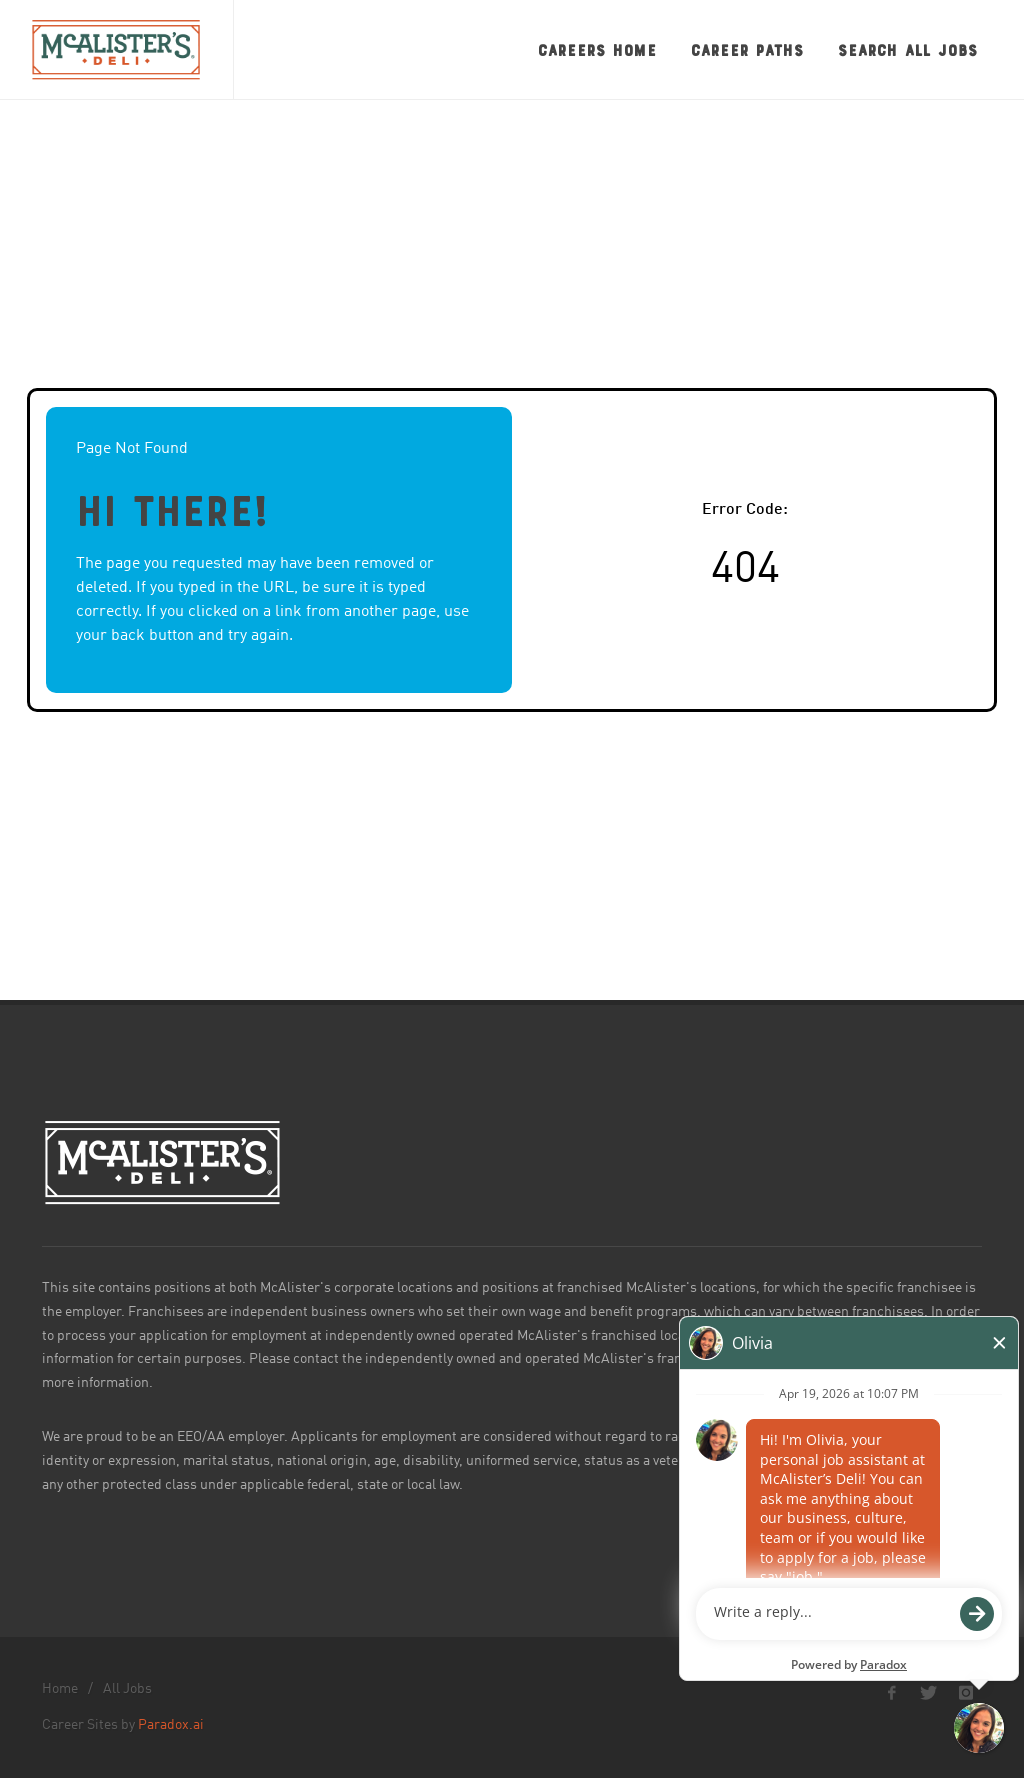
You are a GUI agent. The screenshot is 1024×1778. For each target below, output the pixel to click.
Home (60, 1689)
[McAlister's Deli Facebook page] (892, 1693)
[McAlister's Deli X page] (929, 1693)
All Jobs (127, 1689)
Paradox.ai (171, 1725)
